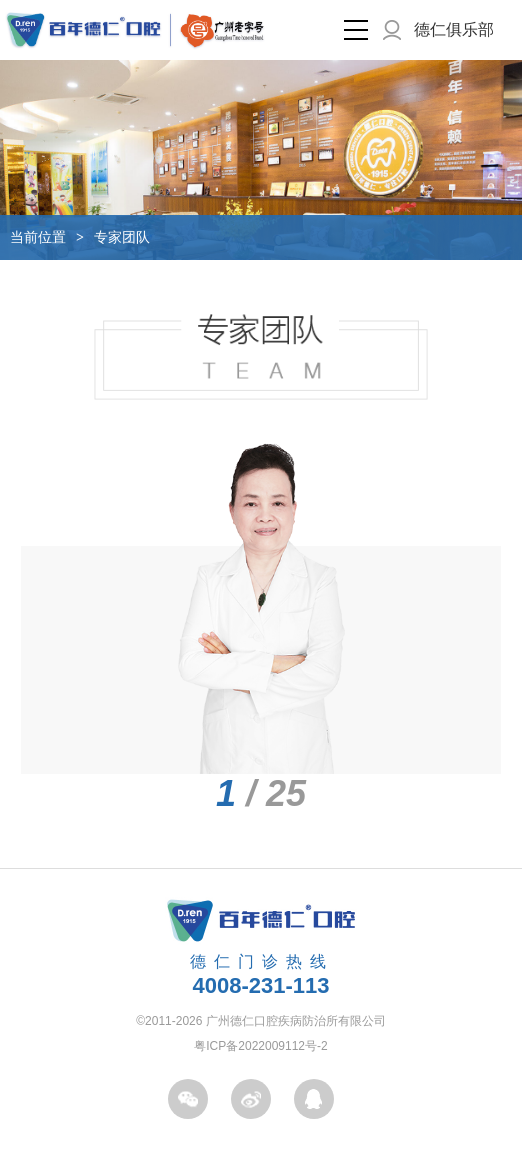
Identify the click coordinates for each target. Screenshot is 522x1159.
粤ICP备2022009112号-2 (260, 1046)
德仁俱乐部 (454, 29)
